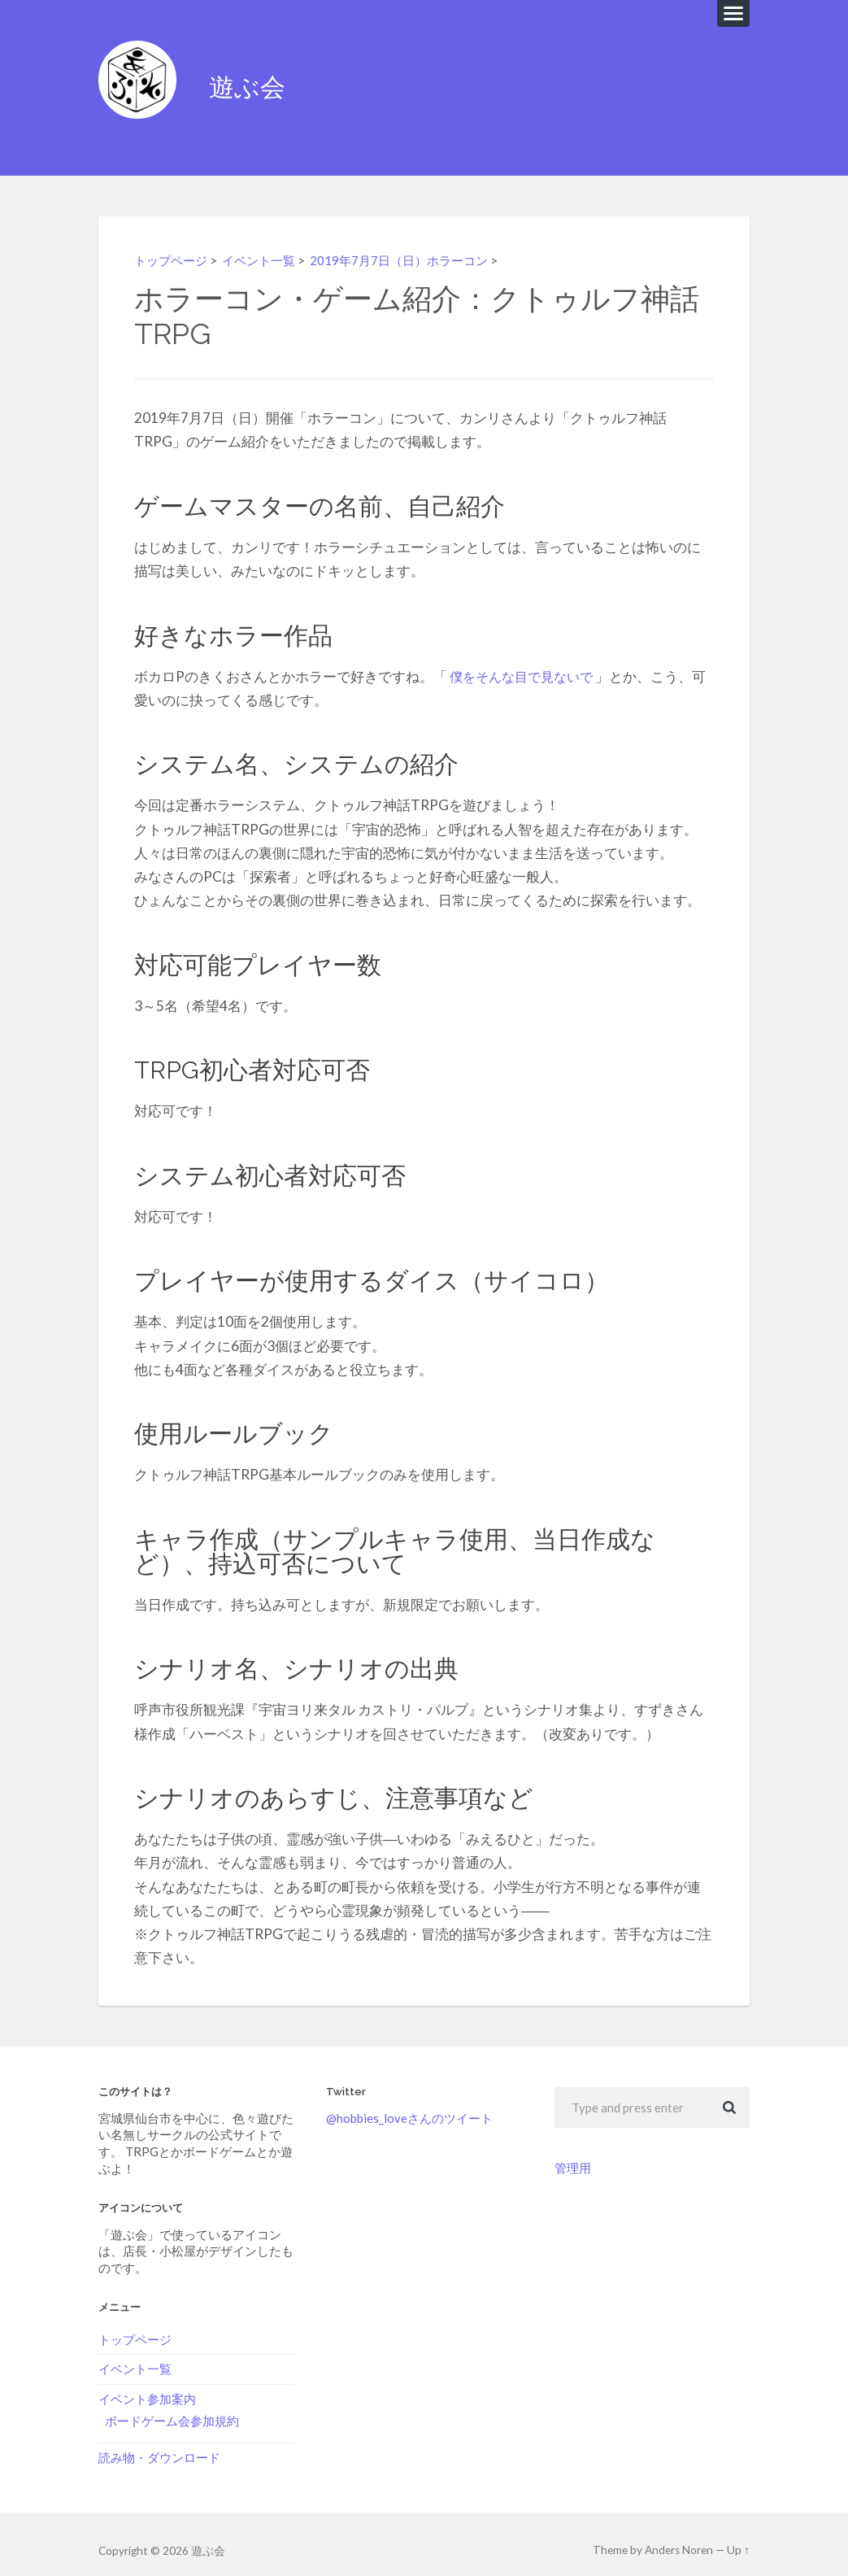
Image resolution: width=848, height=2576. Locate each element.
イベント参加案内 (147, 2386)
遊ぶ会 (252, 81)
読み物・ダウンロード (159, 2444)
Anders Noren (680, 2537)
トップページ (173, 247)
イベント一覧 (266, 247)
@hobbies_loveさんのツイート (408, 2106)
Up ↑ (739, 2537)
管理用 (572, 2155)
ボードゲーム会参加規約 (172, 2408)
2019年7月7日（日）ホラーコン (413, 247)
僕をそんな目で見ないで (526, 664)
